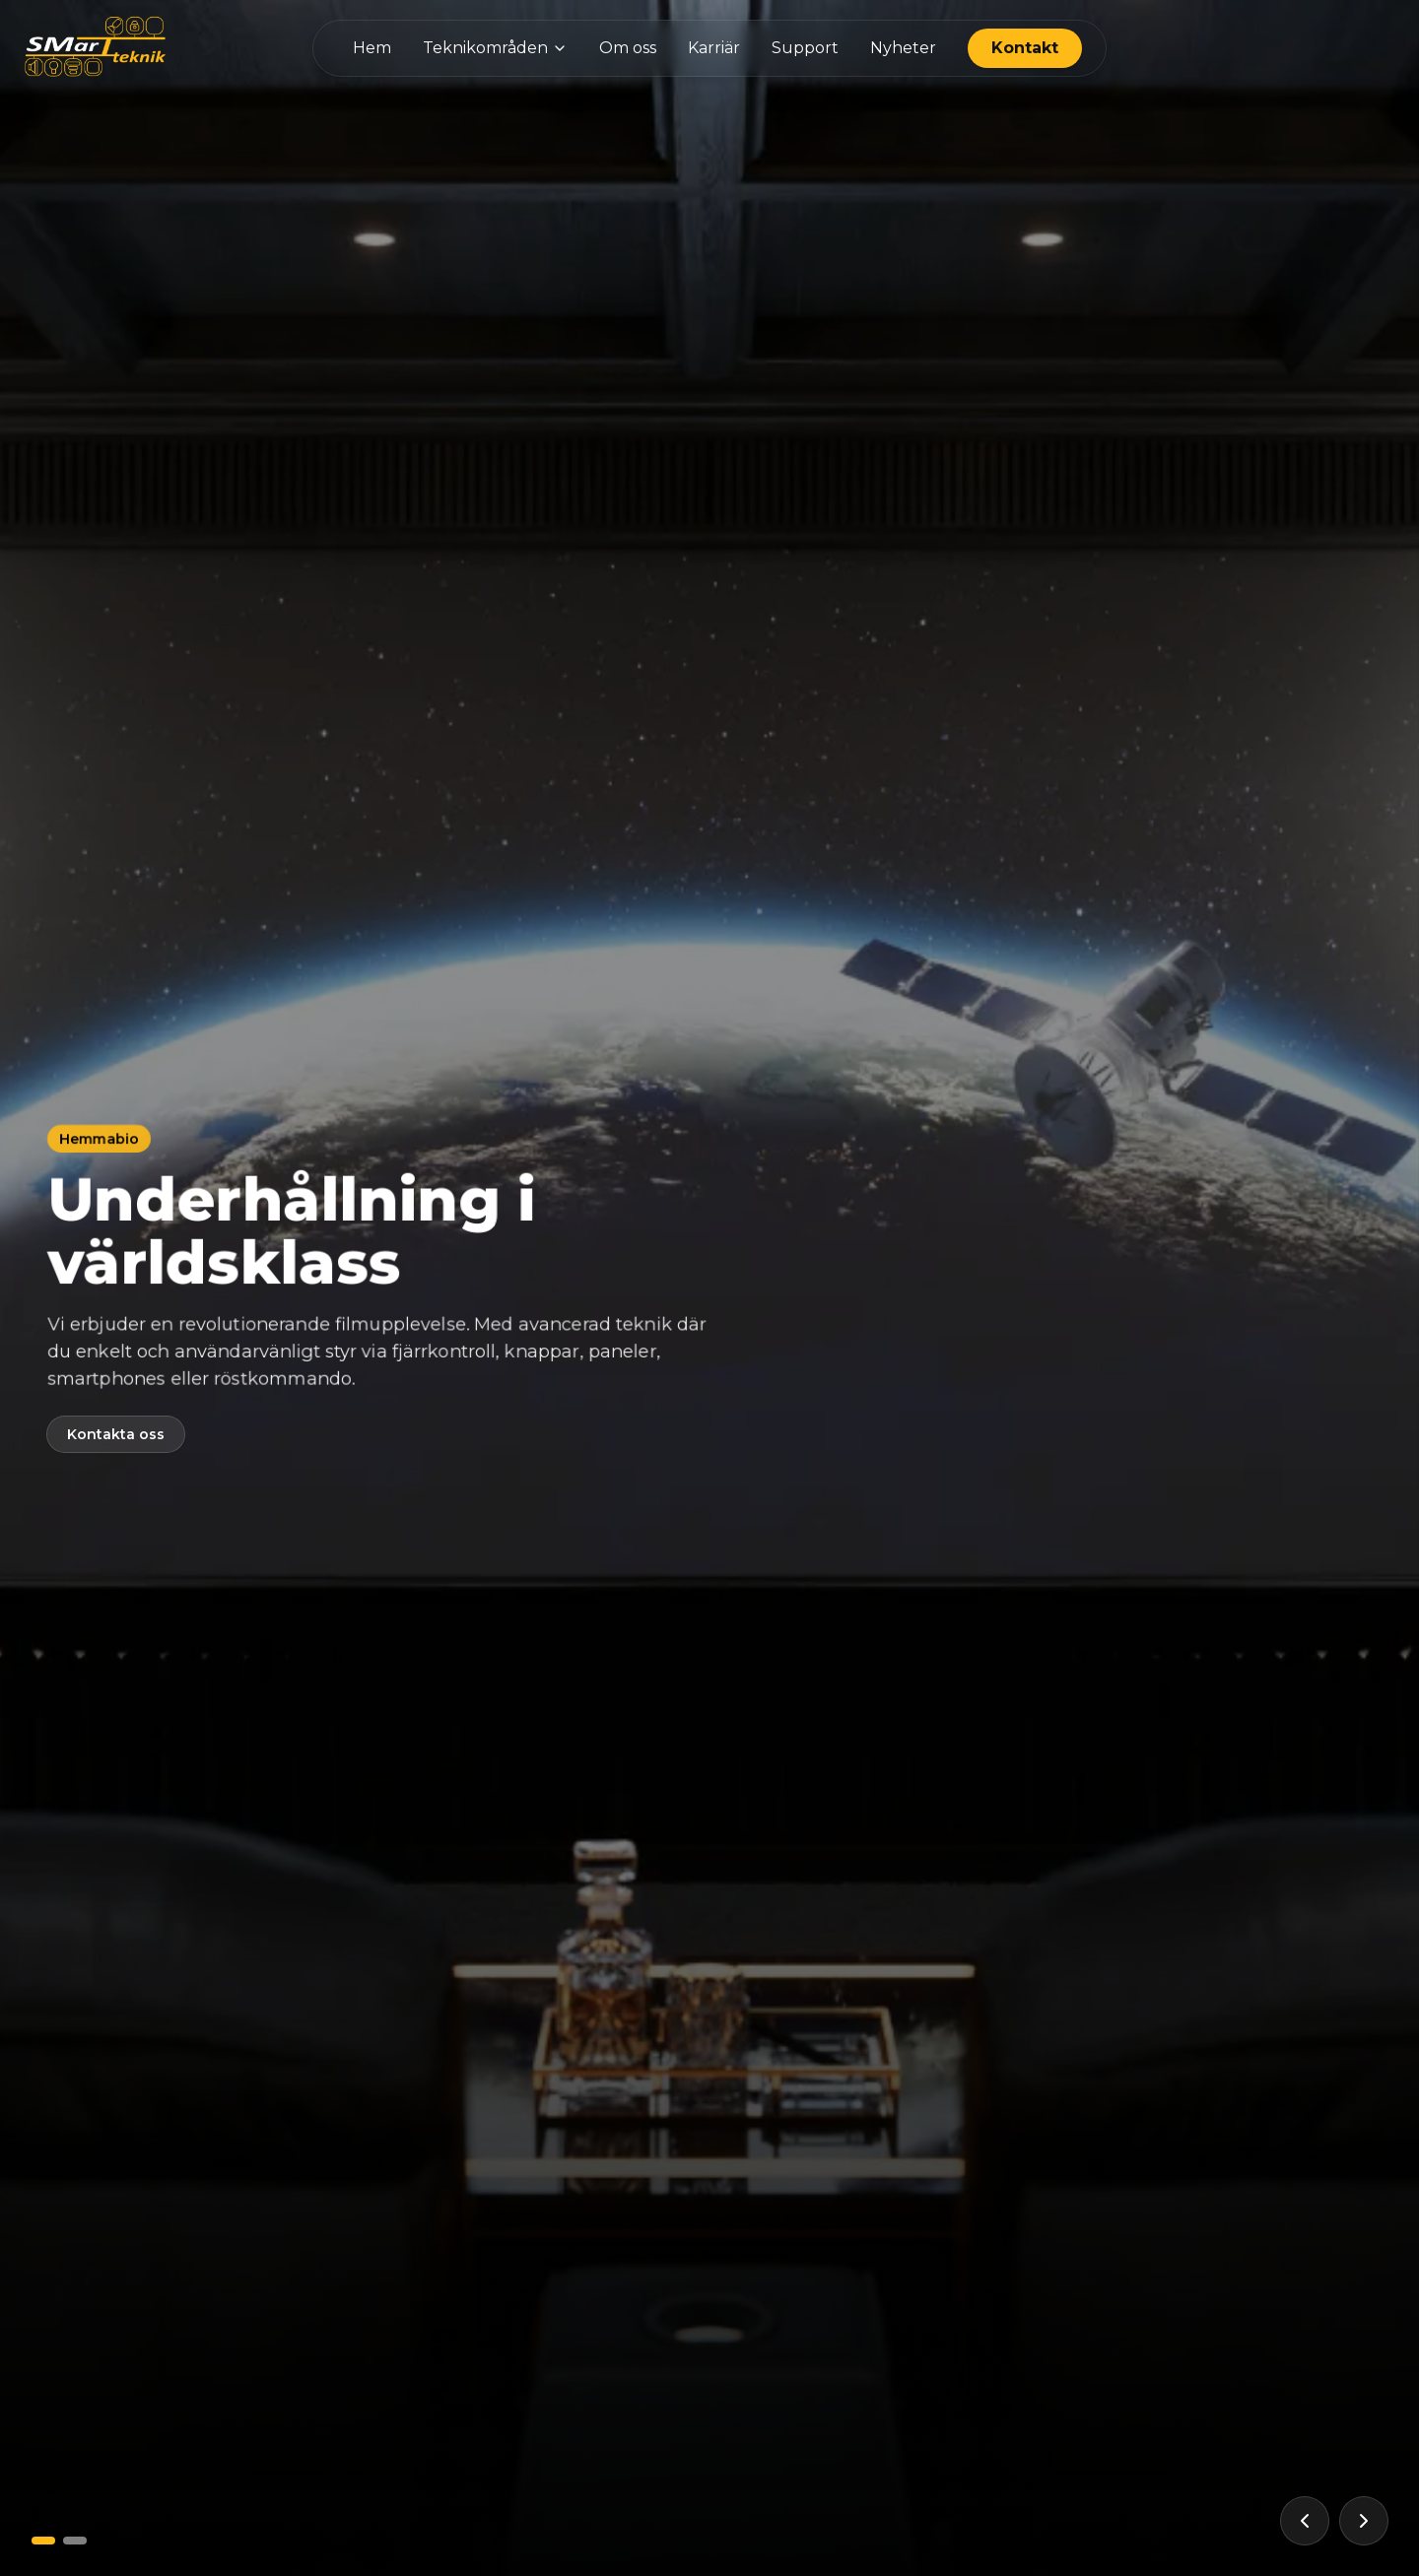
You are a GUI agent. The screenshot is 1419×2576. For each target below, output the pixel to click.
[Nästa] (1363, 2520)
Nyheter (903, 47)
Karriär (714, 47)
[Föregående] (1304, 2520)
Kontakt (1024, 47)
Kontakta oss (116, 1434)
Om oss (627, 47)
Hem (372, 47)
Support (805, 47)
